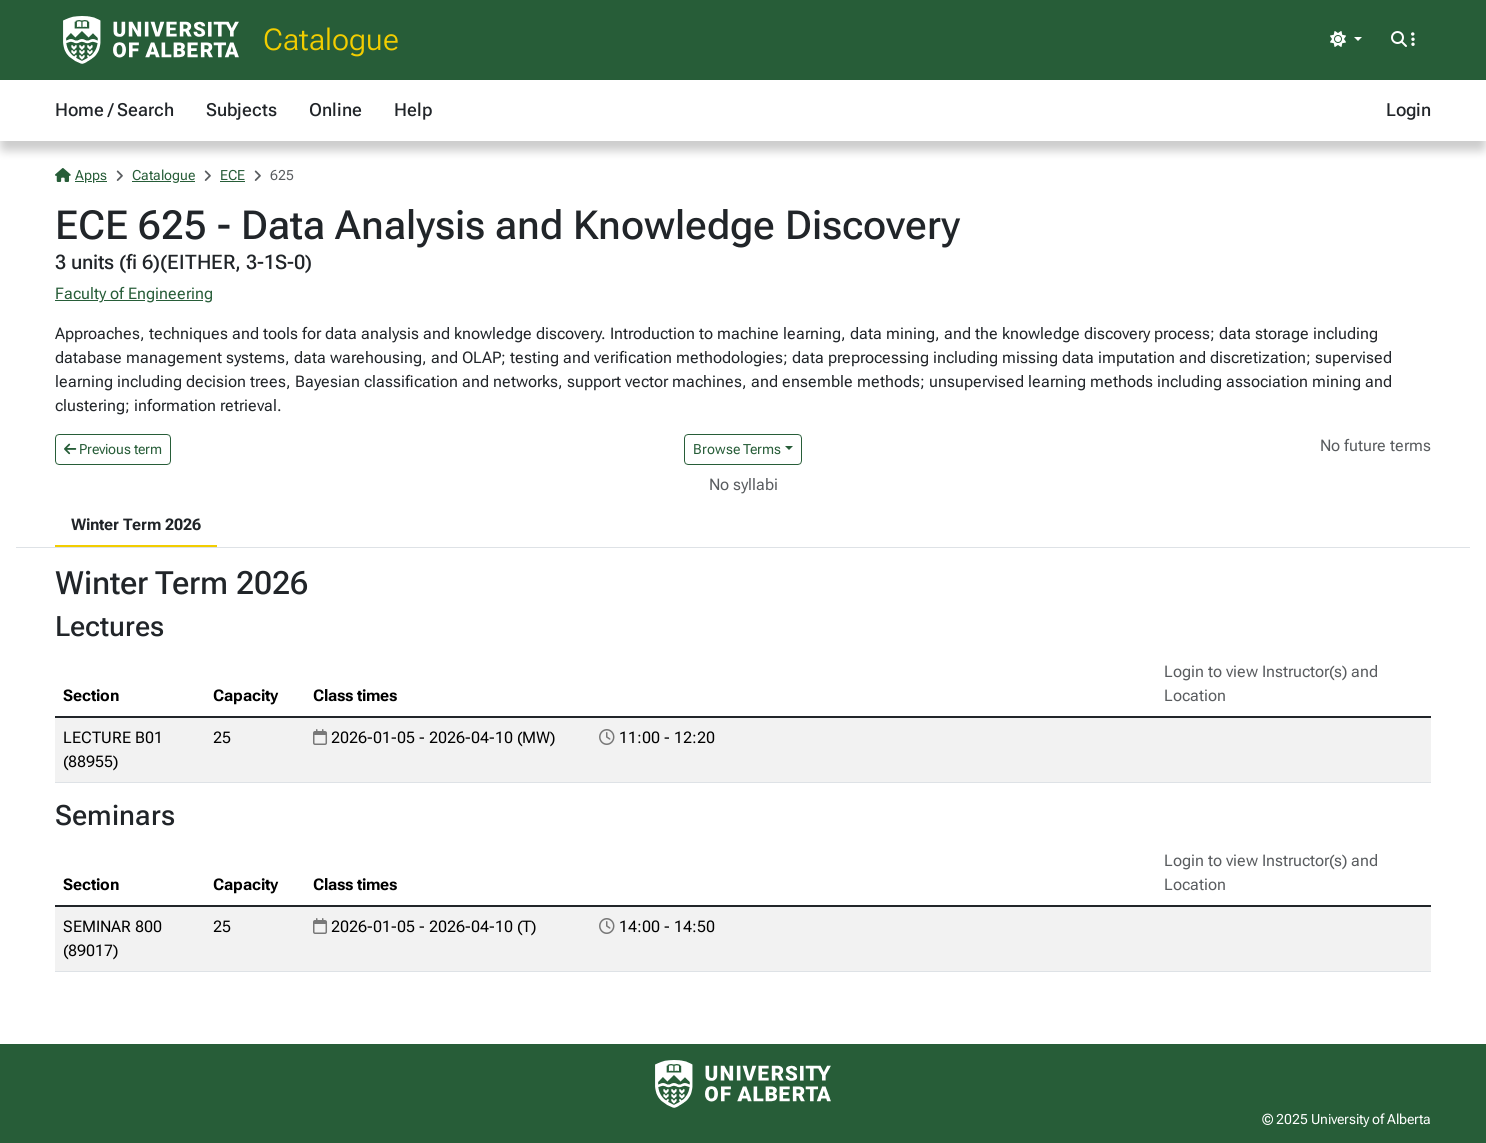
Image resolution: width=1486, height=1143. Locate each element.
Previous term (113, 449)
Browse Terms (737, 449)
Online (335, 109)
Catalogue (331, 39)
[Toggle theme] (1346, 40)
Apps (81, 175)
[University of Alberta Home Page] (151, 40)
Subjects (241, 109)
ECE (232, 175)
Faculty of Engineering (134, 293)
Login (1408, 109)
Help (413, 109)
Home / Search (114, 109)
